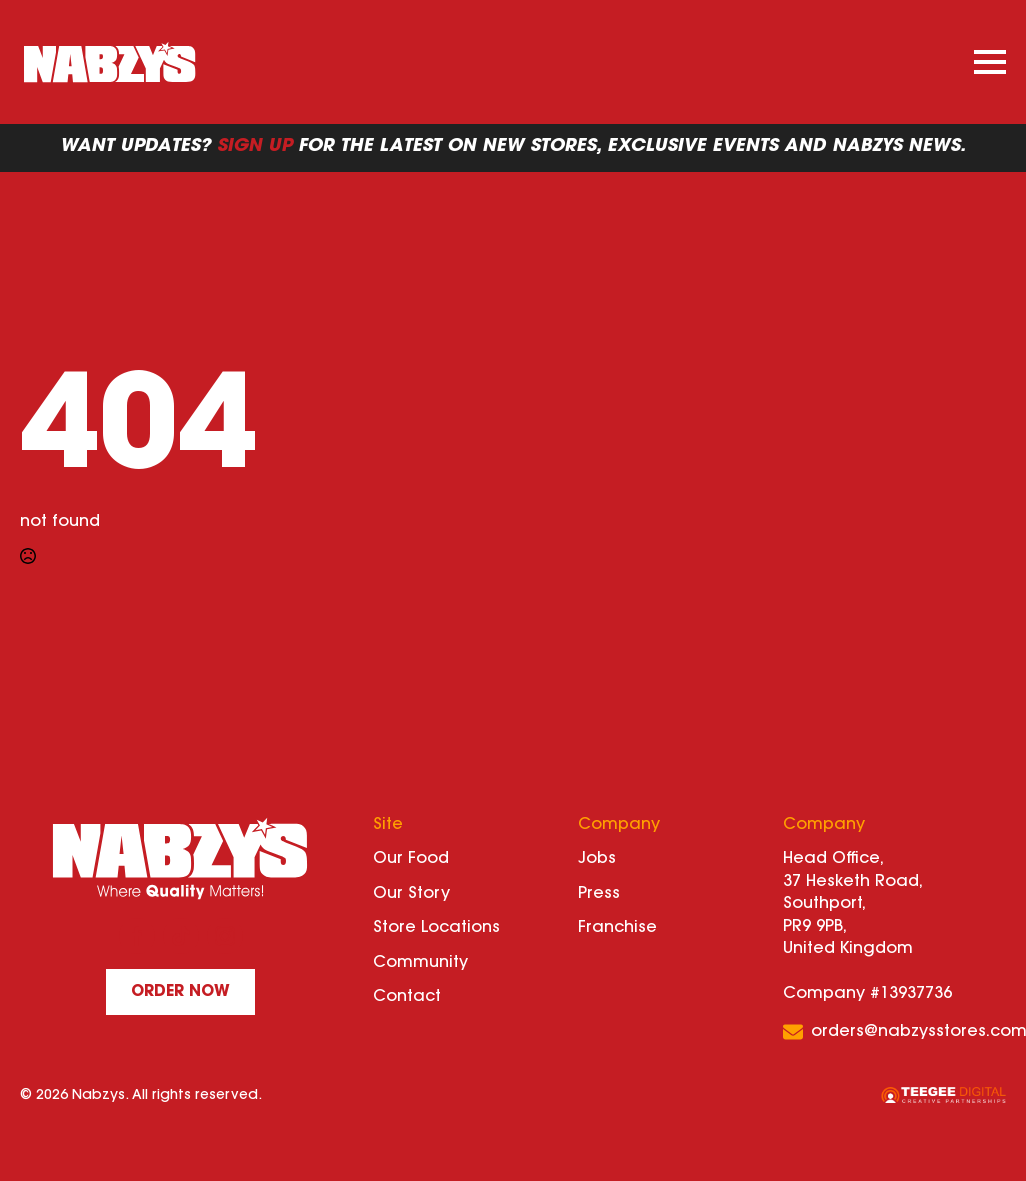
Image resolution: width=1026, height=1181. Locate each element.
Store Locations (436, 928)
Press (599, 894)
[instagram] (225, 936)
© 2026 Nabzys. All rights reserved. (141, 1096)
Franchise (617, 928)
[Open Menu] (990, 62)
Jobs (597, 859)
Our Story (411, 894)
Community (420, 963)
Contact (407, 997)
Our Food (411, 859)
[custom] (181, 936)
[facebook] (137, 936)
